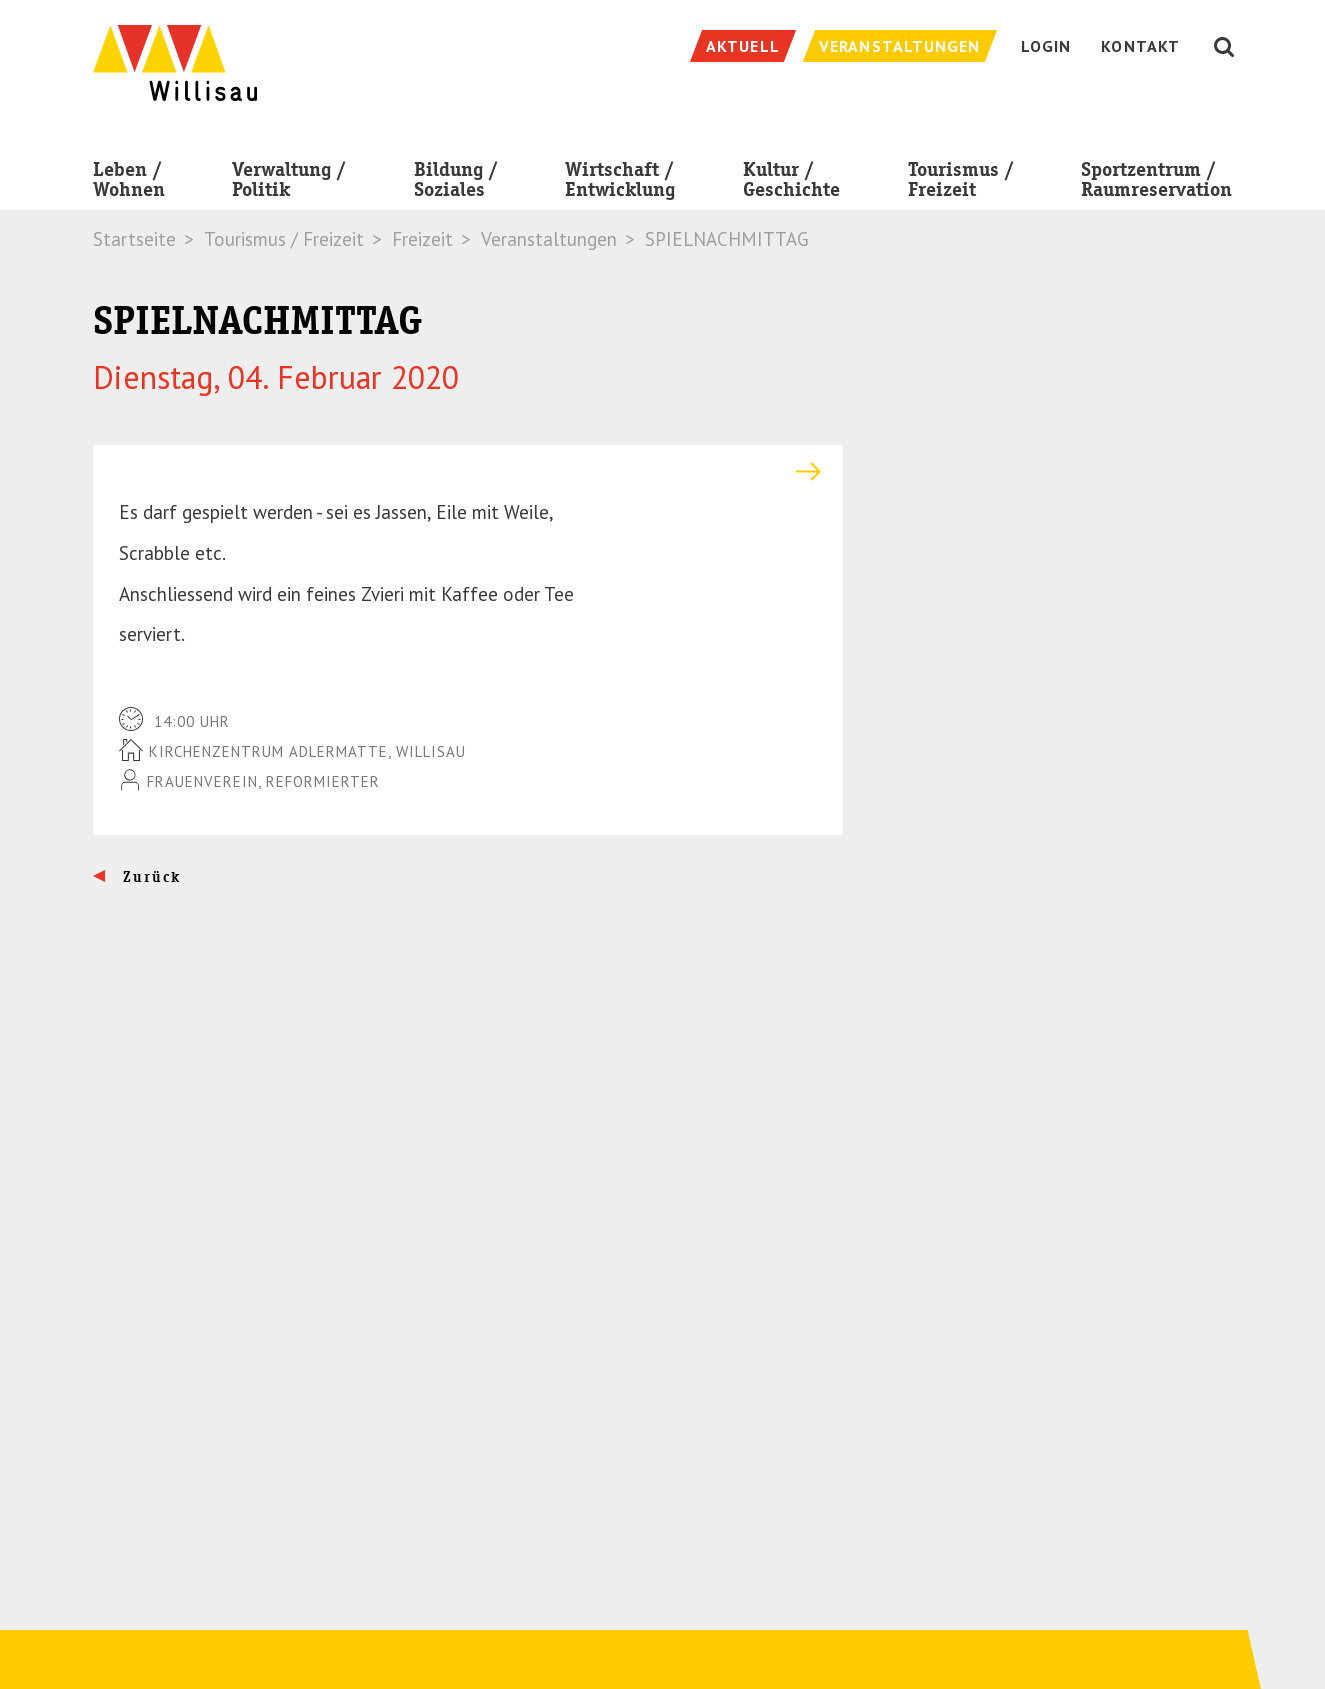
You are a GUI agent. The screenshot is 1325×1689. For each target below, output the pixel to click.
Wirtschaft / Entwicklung (620, 183)
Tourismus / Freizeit (961, 183)
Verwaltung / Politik (289, 183)
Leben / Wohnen (129, 183)
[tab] (468, 471)
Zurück (149, 877)
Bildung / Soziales (456, 183)
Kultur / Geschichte (791, 183)
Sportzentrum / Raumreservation (1156, 183)
